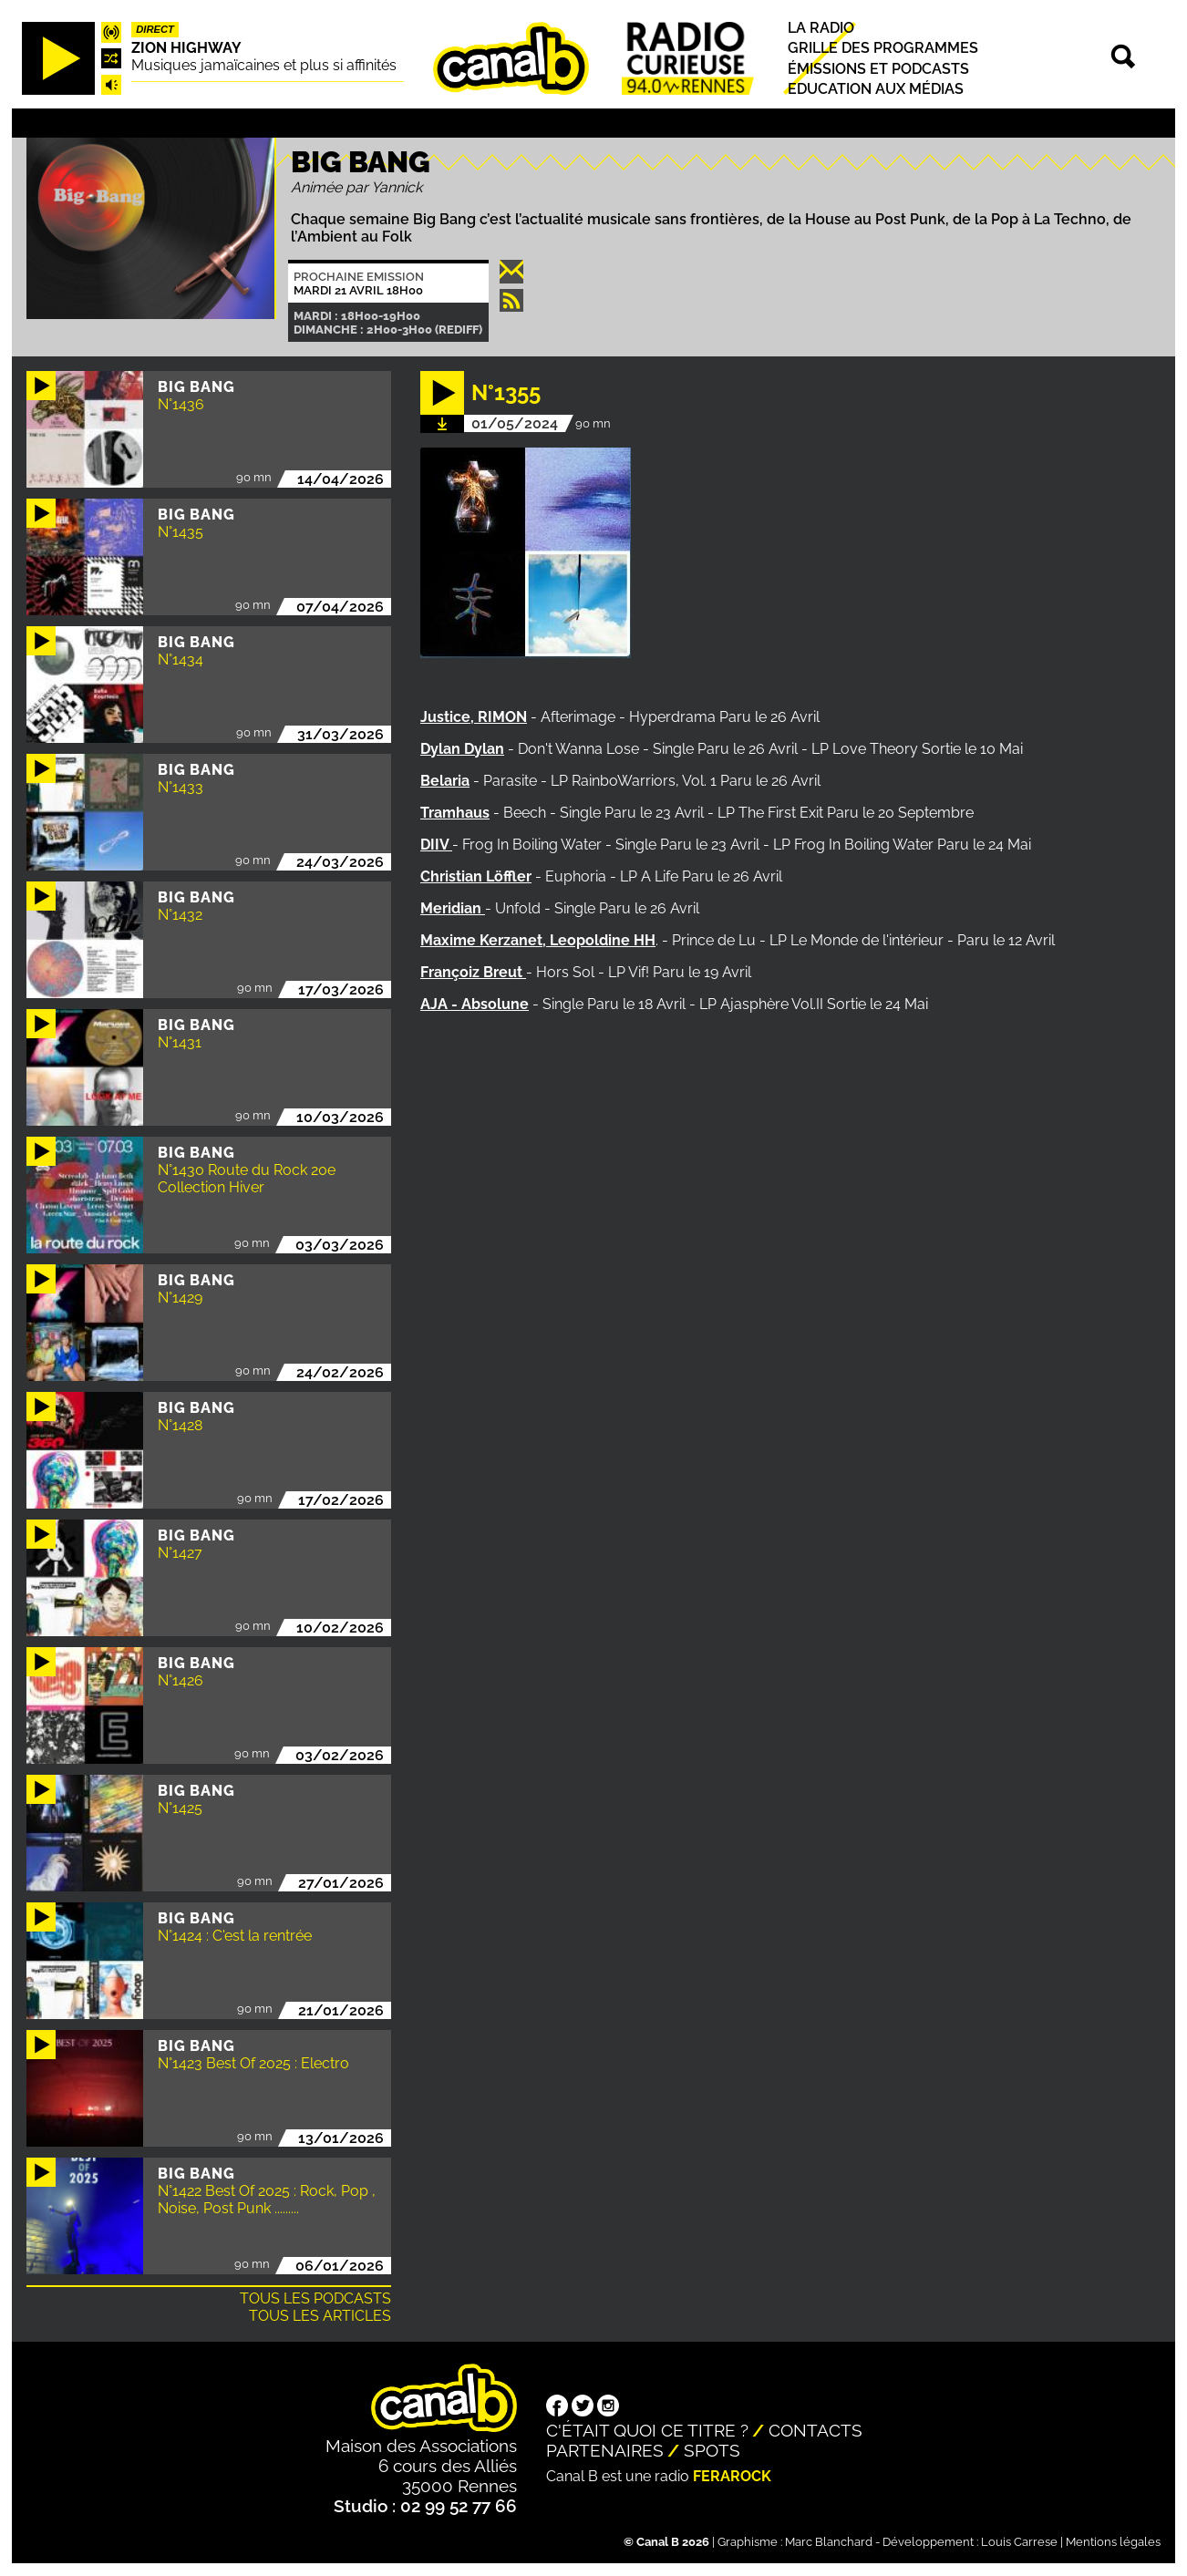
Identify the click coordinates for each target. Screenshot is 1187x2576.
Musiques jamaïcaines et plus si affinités (264, 65)
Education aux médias (876, 89)
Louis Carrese (1019, 2542)
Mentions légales (1113, 2542)
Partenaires (605, 2450)
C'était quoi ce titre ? (647, 2430)
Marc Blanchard (828, 2542)
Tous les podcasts (315, 2298)
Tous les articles (320, 2315)
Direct (155, 29)
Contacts (815, 2430)
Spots (712, 2450)
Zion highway (186, 48)
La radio (821, 27)
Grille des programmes (883, 48)
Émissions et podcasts (878, 68)
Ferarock (732, 2476)
